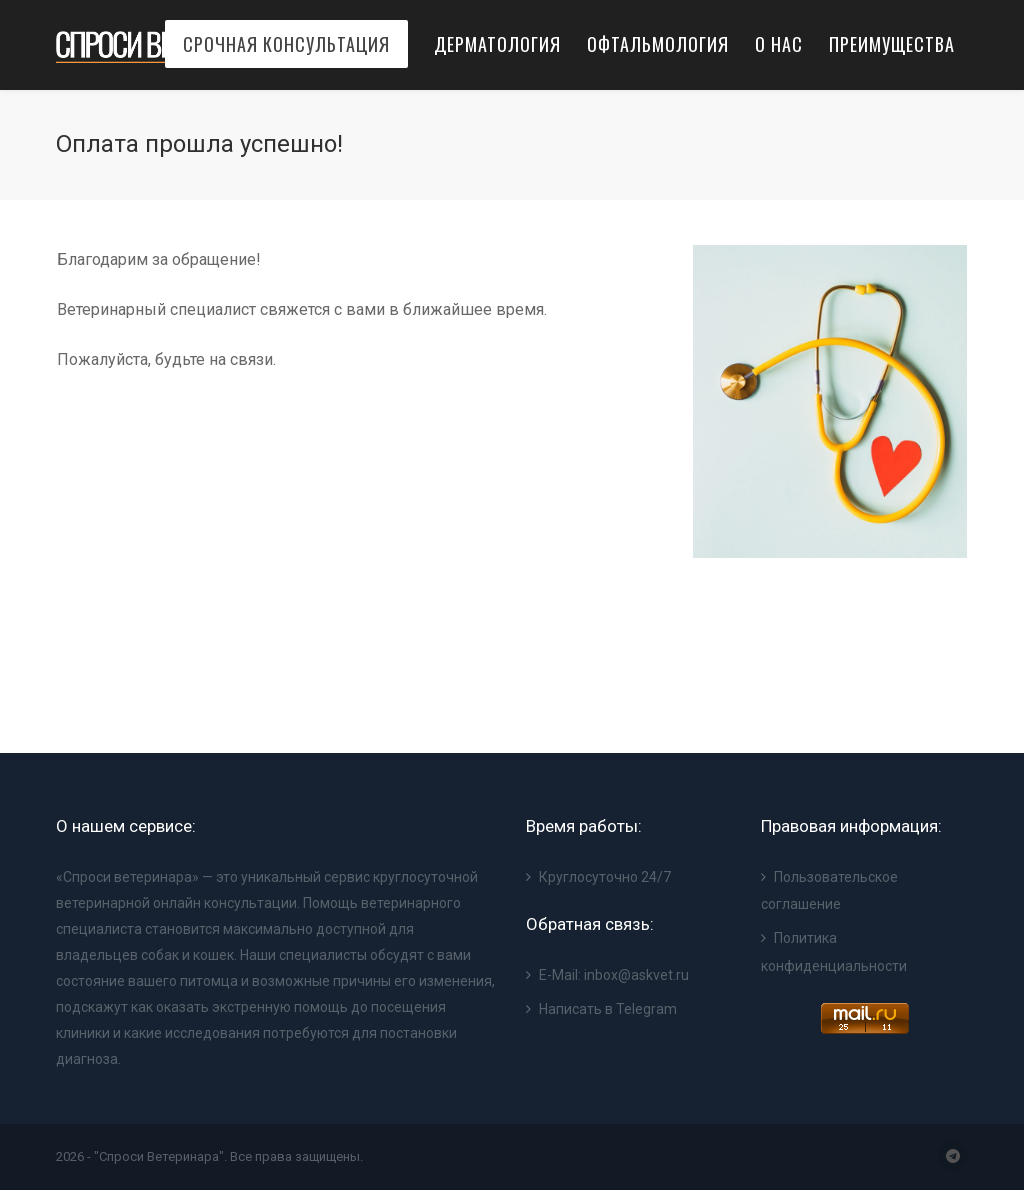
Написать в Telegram (608, 1009)
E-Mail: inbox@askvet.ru (614, 975)
